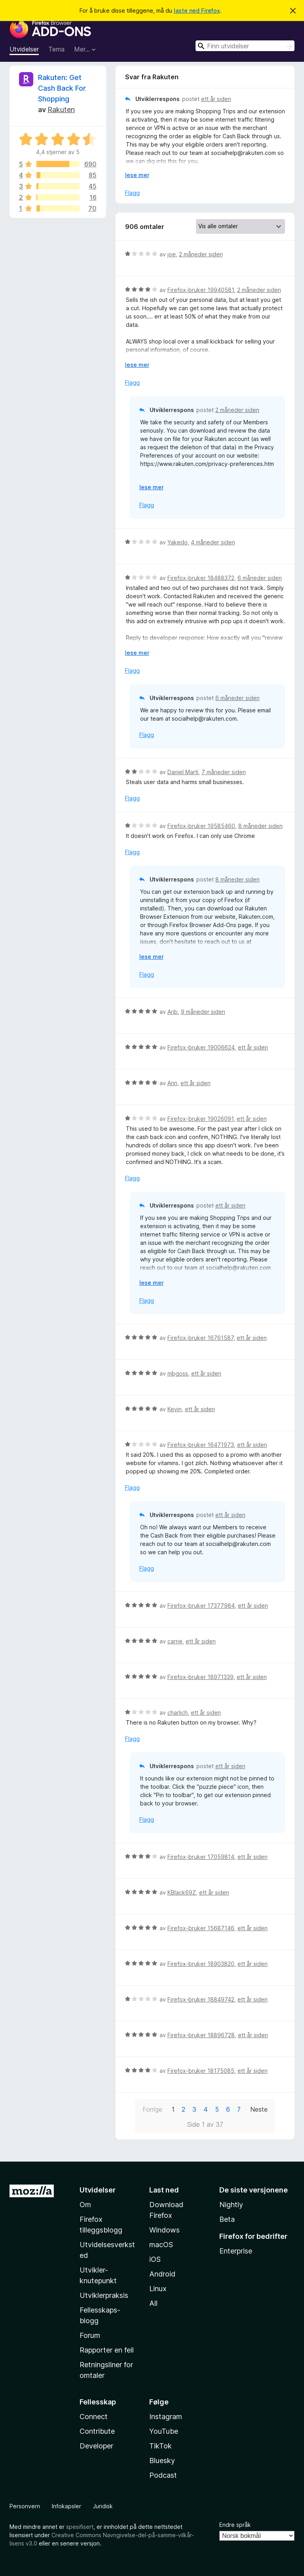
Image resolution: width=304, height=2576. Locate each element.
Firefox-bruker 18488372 (200, 577)
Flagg (132, 192)
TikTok (160, 2446)
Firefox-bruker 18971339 (200, 1676)
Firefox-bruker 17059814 (200, 1856)
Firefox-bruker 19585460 (201, 825)
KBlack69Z (181, 1892)
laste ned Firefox (197, 10)
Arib (172, 1011)
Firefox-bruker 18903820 (200, 1963)
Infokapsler (66, 2506)
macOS (161, 2244)
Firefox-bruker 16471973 (200, 1444)
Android (162, 2274)
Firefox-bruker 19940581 (200, 289)
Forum (90, 2335)
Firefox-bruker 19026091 (200, 1118)
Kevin (174, 1409)
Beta (227, 2219)
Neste (259, 2109)
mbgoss (177, 1373)
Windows (164, 2230)
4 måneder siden (213, 542)
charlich (177, 1712)
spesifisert (79, 2526)
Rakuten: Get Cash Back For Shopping (62, 88)
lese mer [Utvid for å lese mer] (137, 175)
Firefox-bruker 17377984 (201, 1605)
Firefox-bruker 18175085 (200, 2070)
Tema (56, 49)
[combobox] (245, 45)
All (153, 2303)
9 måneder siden (203, 1011)
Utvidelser (24, 49)
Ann (172, 1083)
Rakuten (61, 109)
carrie (174, 1641)
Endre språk (235, 2524)
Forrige (152, 2109)
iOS (155, 2259)
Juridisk (103, 2506)
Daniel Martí (182, 772)
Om (85, 2204)
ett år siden (216, 98)
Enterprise (235, 2251)
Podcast (163, 2475)
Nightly (231, 2204)
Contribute (97, 2431)
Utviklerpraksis (104, 2295)
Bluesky (162, 2460)
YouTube (163, 2431)
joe (171, 254)
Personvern (25, 2506)
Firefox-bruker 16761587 (200, 1337)
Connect (94, 2416)
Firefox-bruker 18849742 (200, 1999)
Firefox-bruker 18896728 (201, 2035)
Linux (158, 2288)
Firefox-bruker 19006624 (201, 1047)
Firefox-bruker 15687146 (200, 1928)
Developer (96, 2446)
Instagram (165, 2416)
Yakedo (177, 542)
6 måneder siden (260, 577)
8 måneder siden (260, 825)
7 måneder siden (223, 772)
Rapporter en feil (107, 2350)
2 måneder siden (201, 254)
